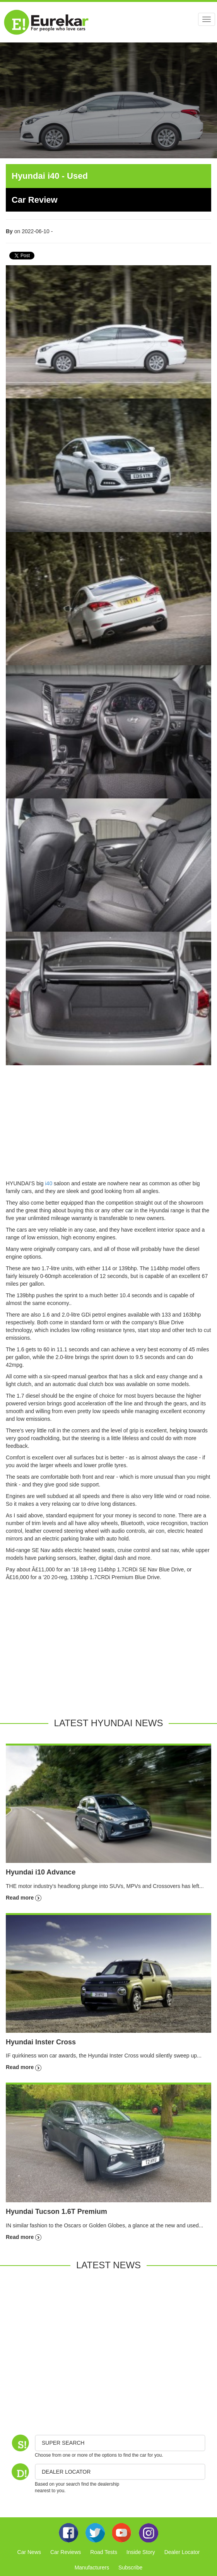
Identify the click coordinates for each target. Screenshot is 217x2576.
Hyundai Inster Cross (41, 2042)
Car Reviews (65, 2552)
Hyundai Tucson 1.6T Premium (56, 2211)
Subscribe (130, 2567)
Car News (29, 2552)
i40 (48, 1183)
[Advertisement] (109, 1125)
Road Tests (103, 2552)
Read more (23, 1898)
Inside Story (140, 2552)
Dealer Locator (182, 2552)
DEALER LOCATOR (66, 2472)
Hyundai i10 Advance (40, 1872)
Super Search (63, 2443)
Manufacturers (92, 2567)
